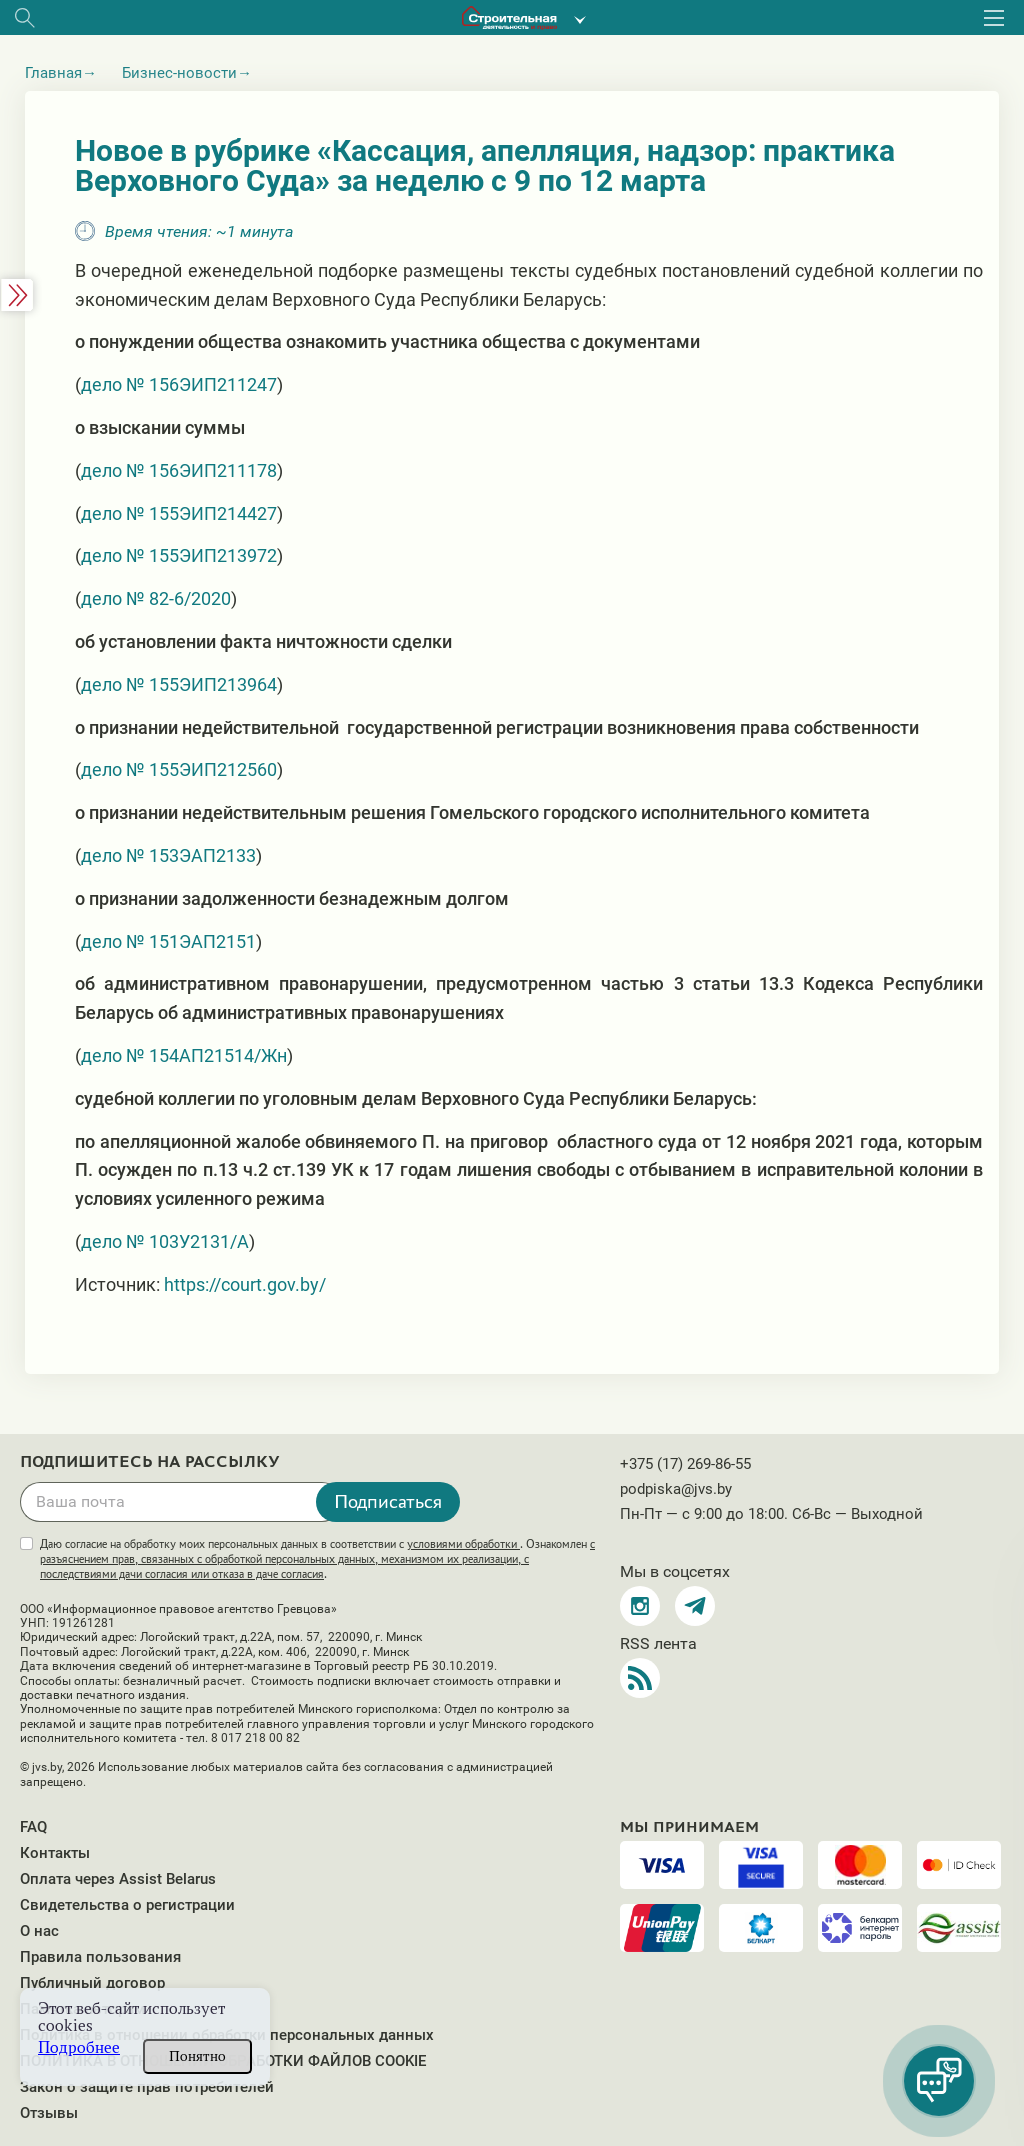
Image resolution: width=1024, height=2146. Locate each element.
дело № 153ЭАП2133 (168, 855)
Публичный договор (92, 1983)
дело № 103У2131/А (165, 1241)
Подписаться (388, 1501)
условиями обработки (463, 1544)
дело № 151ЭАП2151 (168, 941)
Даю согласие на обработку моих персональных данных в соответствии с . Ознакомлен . (317, 1559)
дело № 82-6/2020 (156, 598)
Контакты (55, 1853)
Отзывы (49, 2113)
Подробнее (79, 2047)
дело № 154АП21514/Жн (184, 1055)
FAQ (33, 1827)
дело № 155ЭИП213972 (179, 555)
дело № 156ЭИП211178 (179, 470)
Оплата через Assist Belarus (118, 1879)
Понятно (197, 2056)
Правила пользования (100, 1957)
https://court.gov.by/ (245, 1284)
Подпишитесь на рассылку (150, 1462)
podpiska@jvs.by (676, 1489)
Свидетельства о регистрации (127, 1905)
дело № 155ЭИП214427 (179, 513)
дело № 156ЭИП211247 (179, 384)
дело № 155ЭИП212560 (179, 769)
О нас (39, 1931)
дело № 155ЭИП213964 (179, 684)
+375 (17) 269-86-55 (685, 1464)
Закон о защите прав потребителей (147, 2087)
